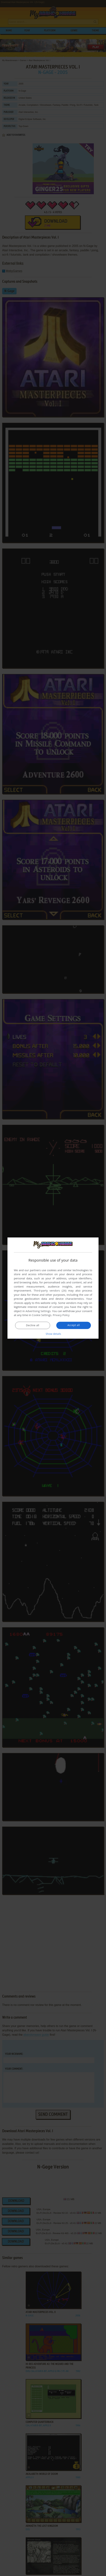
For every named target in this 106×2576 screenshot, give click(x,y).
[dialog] (53, 1287)
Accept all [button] (73, 1325)
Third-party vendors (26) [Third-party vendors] (50, 1290)
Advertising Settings (38, 1311)
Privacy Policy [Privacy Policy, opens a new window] (61, 1315)
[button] (53, 1334)
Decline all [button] (33, 1325)
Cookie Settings (41, 1315)
